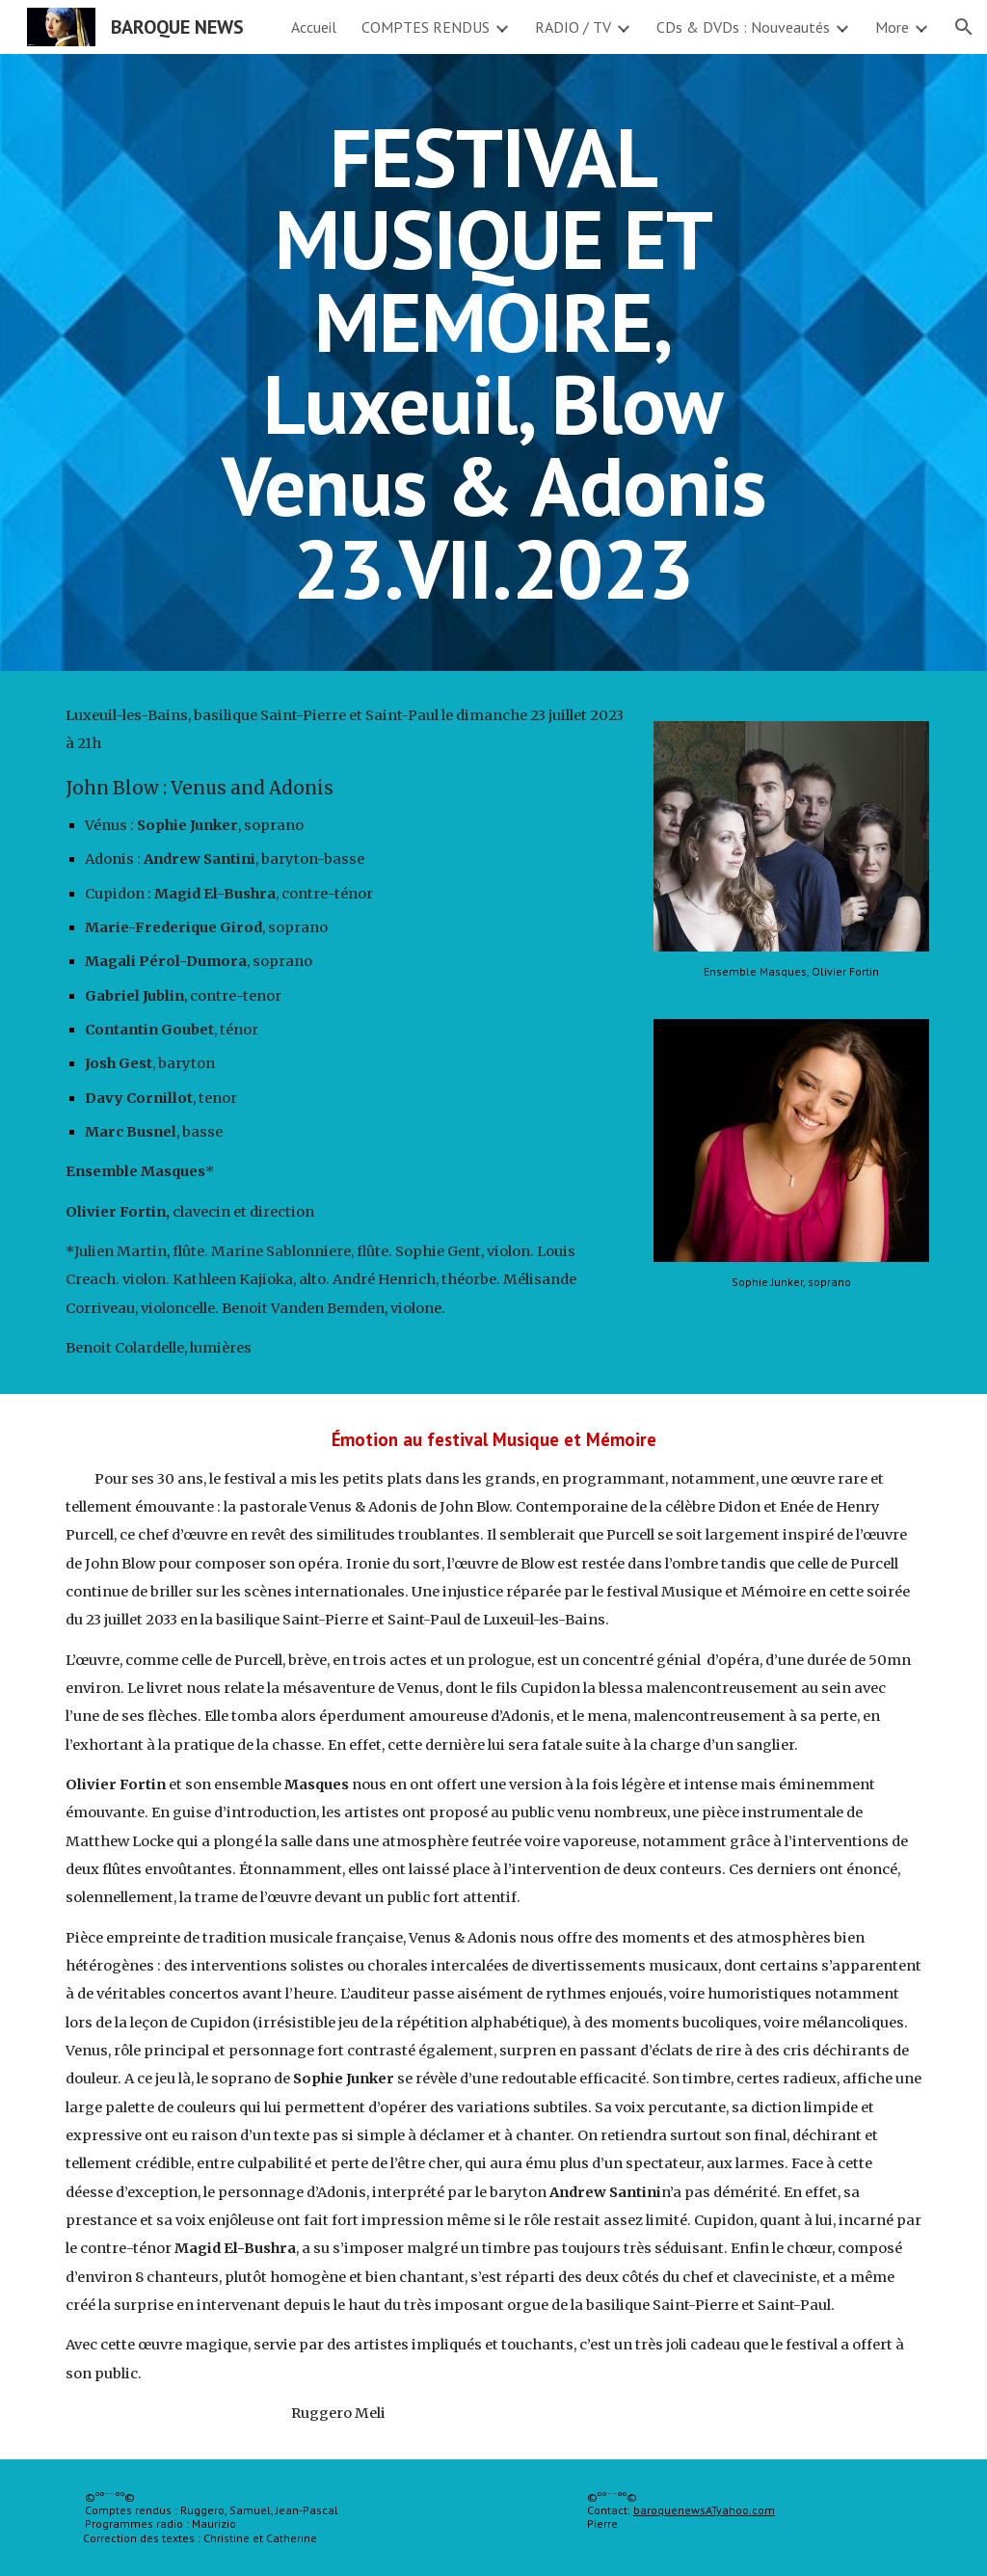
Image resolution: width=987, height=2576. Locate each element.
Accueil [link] (313, 27)
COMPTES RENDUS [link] (425, 27)
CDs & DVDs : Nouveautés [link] (743, 27)
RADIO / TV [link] (573, 27)
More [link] (892, 27)
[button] (964, 27)
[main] (493, 362)
